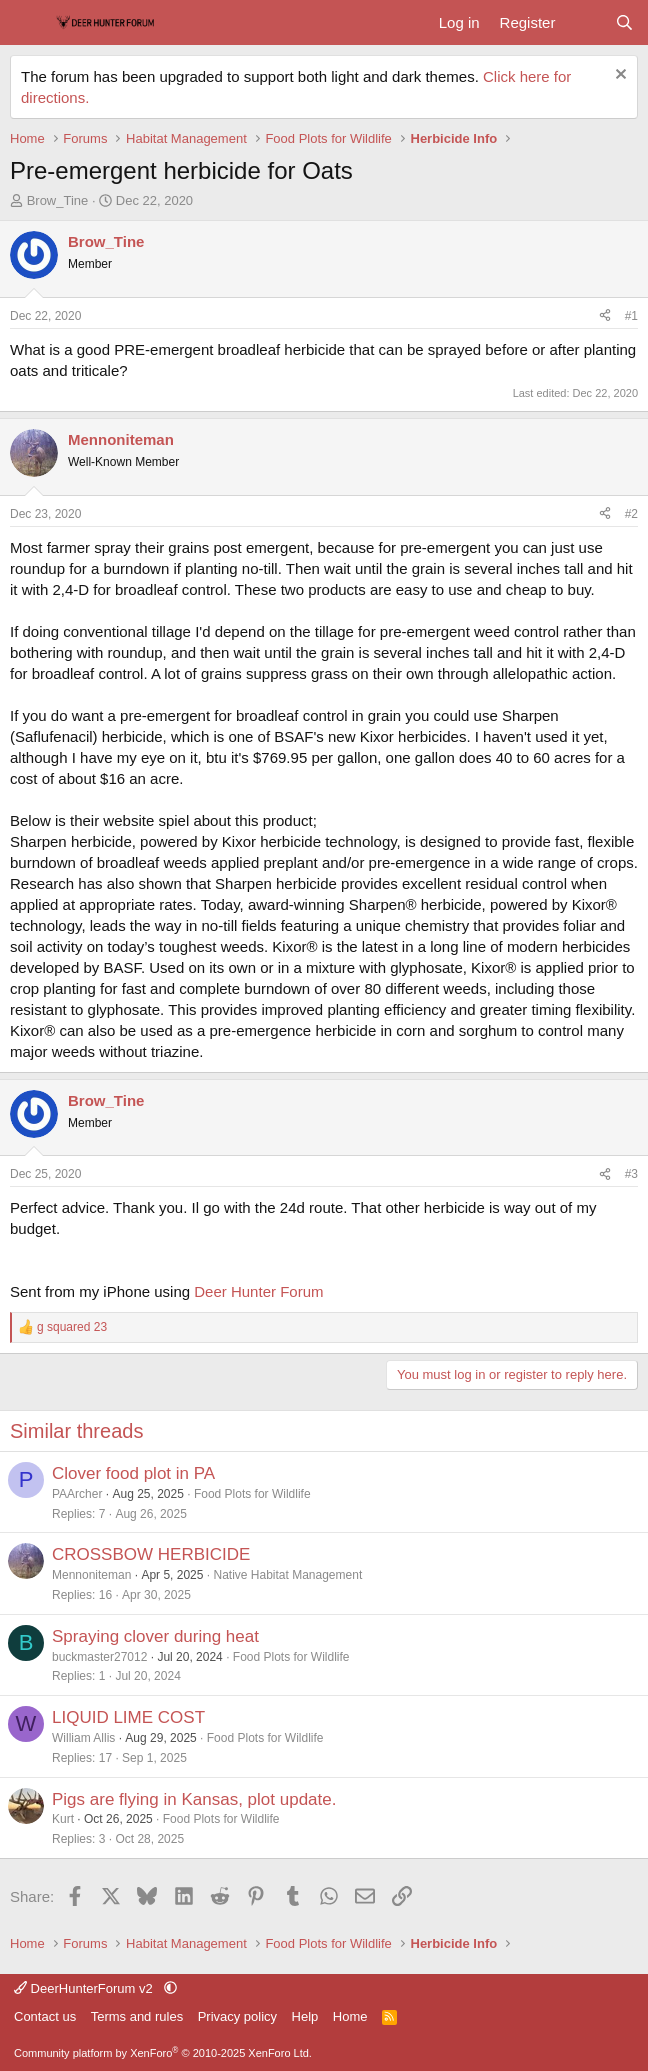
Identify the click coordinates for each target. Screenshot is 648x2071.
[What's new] (584, 22)
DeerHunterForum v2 (85, 1988)
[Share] (605, 316)
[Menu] (27, 23)
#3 (631, 1174)
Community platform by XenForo (163, 2053)
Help (305, 2016)
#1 (631, 316)
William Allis (83, 1738)
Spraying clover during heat (155, 1636)
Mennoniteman (91, 1575)
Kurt (63, 1819)
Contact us (45, 2016)
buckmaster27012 (99, 1657)
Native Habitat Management (287, 1575)
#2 (631, 514)
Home (350, 2016)
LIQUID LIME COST (128, 1717)
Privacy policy (237, 2016)
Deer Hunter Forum (258, 1291)
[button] (170, 1988)
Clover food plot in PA (133, 1473)
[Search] (624, 22)
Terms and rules (137, 2016)
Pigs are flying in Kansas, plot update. (194, 1799)
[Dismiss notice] (618, 76)
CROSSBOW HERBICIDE (151, 1554)
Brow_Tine (58, 200)
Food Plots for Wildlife (252, 1494)
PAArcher (77, 1494)
